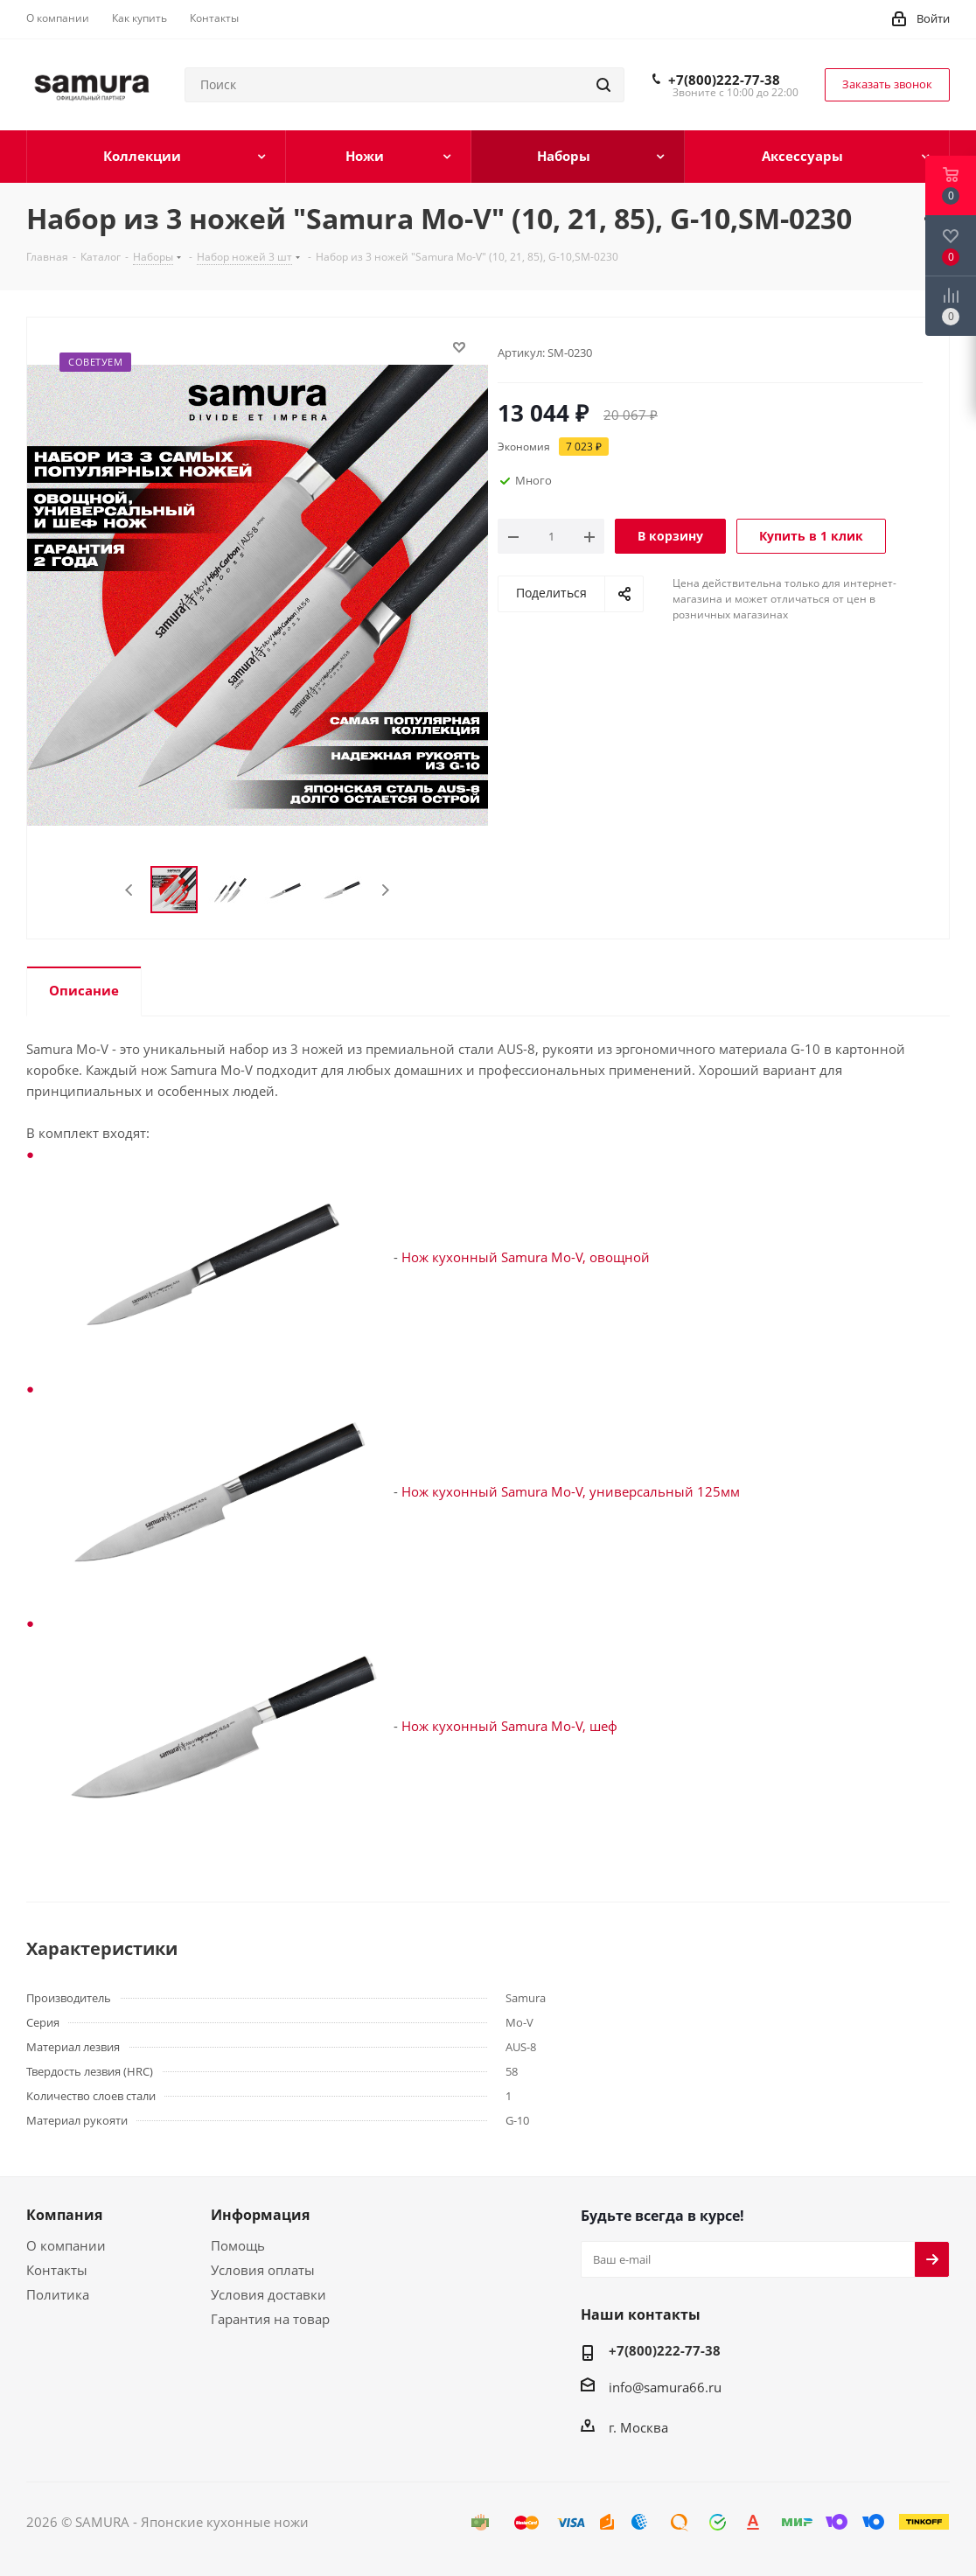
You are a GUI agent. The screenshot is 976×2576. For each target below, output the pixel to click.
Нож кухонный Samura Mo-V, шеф (509, 1726)
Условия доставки (268, 2294)
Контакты (56, 2270)
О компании (66, 2245)
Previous (130, 890)
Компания (64, 2214)
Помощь (238, 2245)
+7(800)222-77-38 (724, 79)
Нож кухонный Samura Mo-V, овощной (525, 1257)
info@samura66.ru (665, 2387)
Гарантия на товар (270, 2319)
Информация (260, 2214)
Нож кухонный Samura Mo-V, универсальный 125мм (570, 1491)
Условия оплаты (263, 2270)
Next (385, 890)
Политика (57, 2294)
